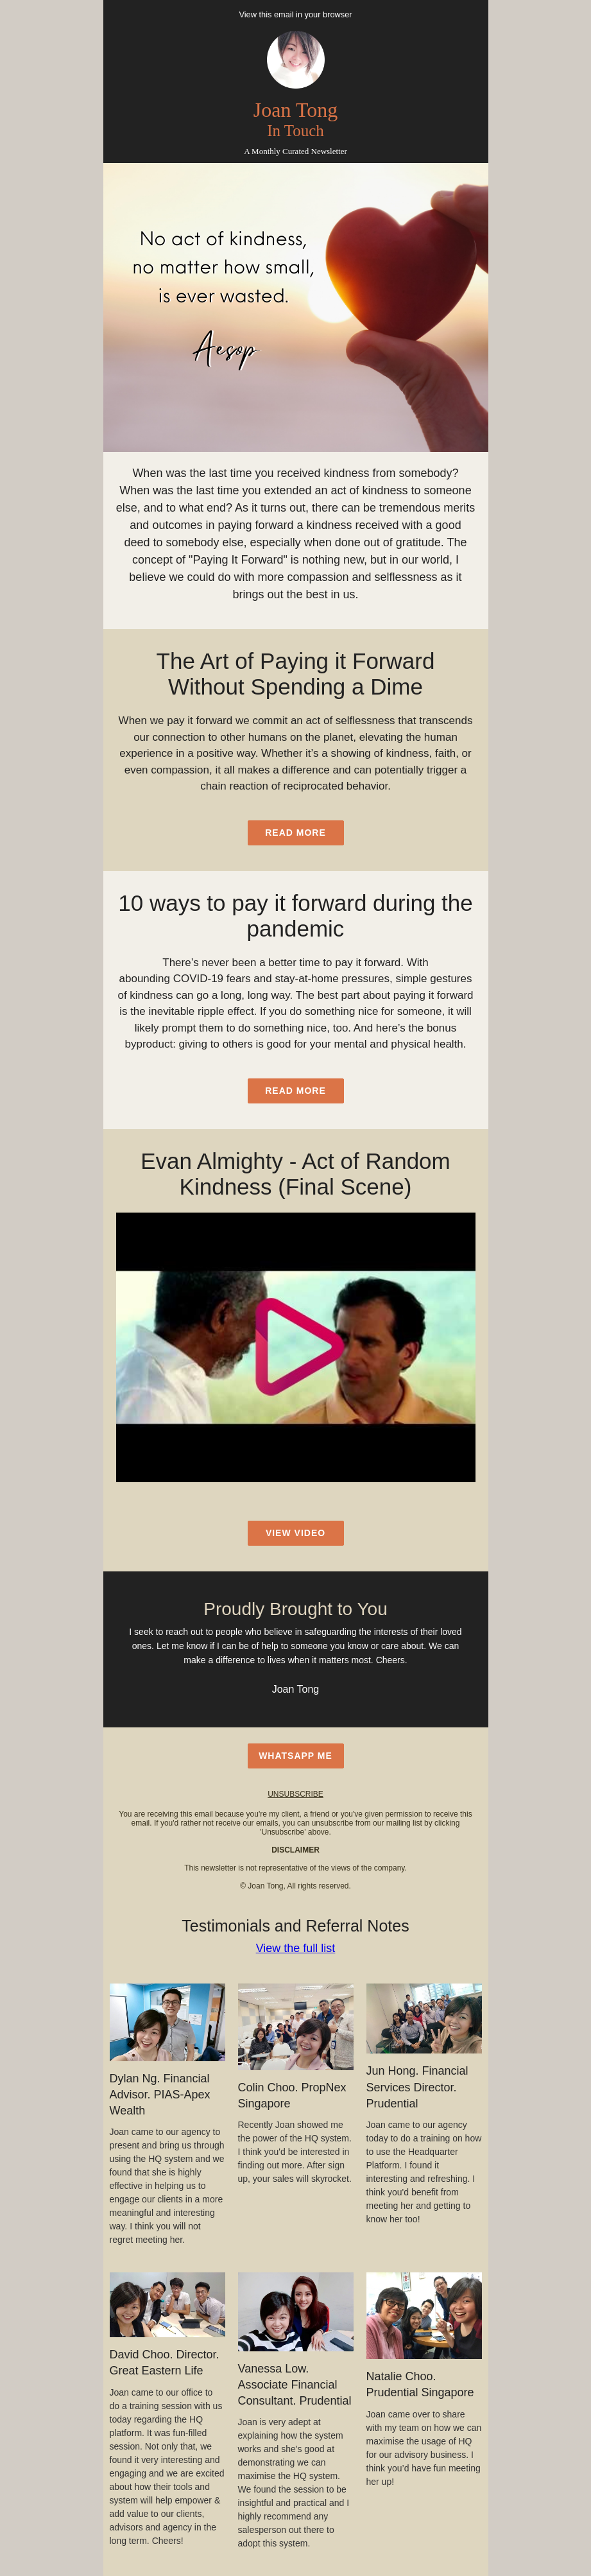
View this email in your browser (295, 14)
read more (295, 832)
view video (295, 1533)
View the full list (296, 1948)
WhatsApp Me (295, 1755)
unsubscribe (295, 1794)
